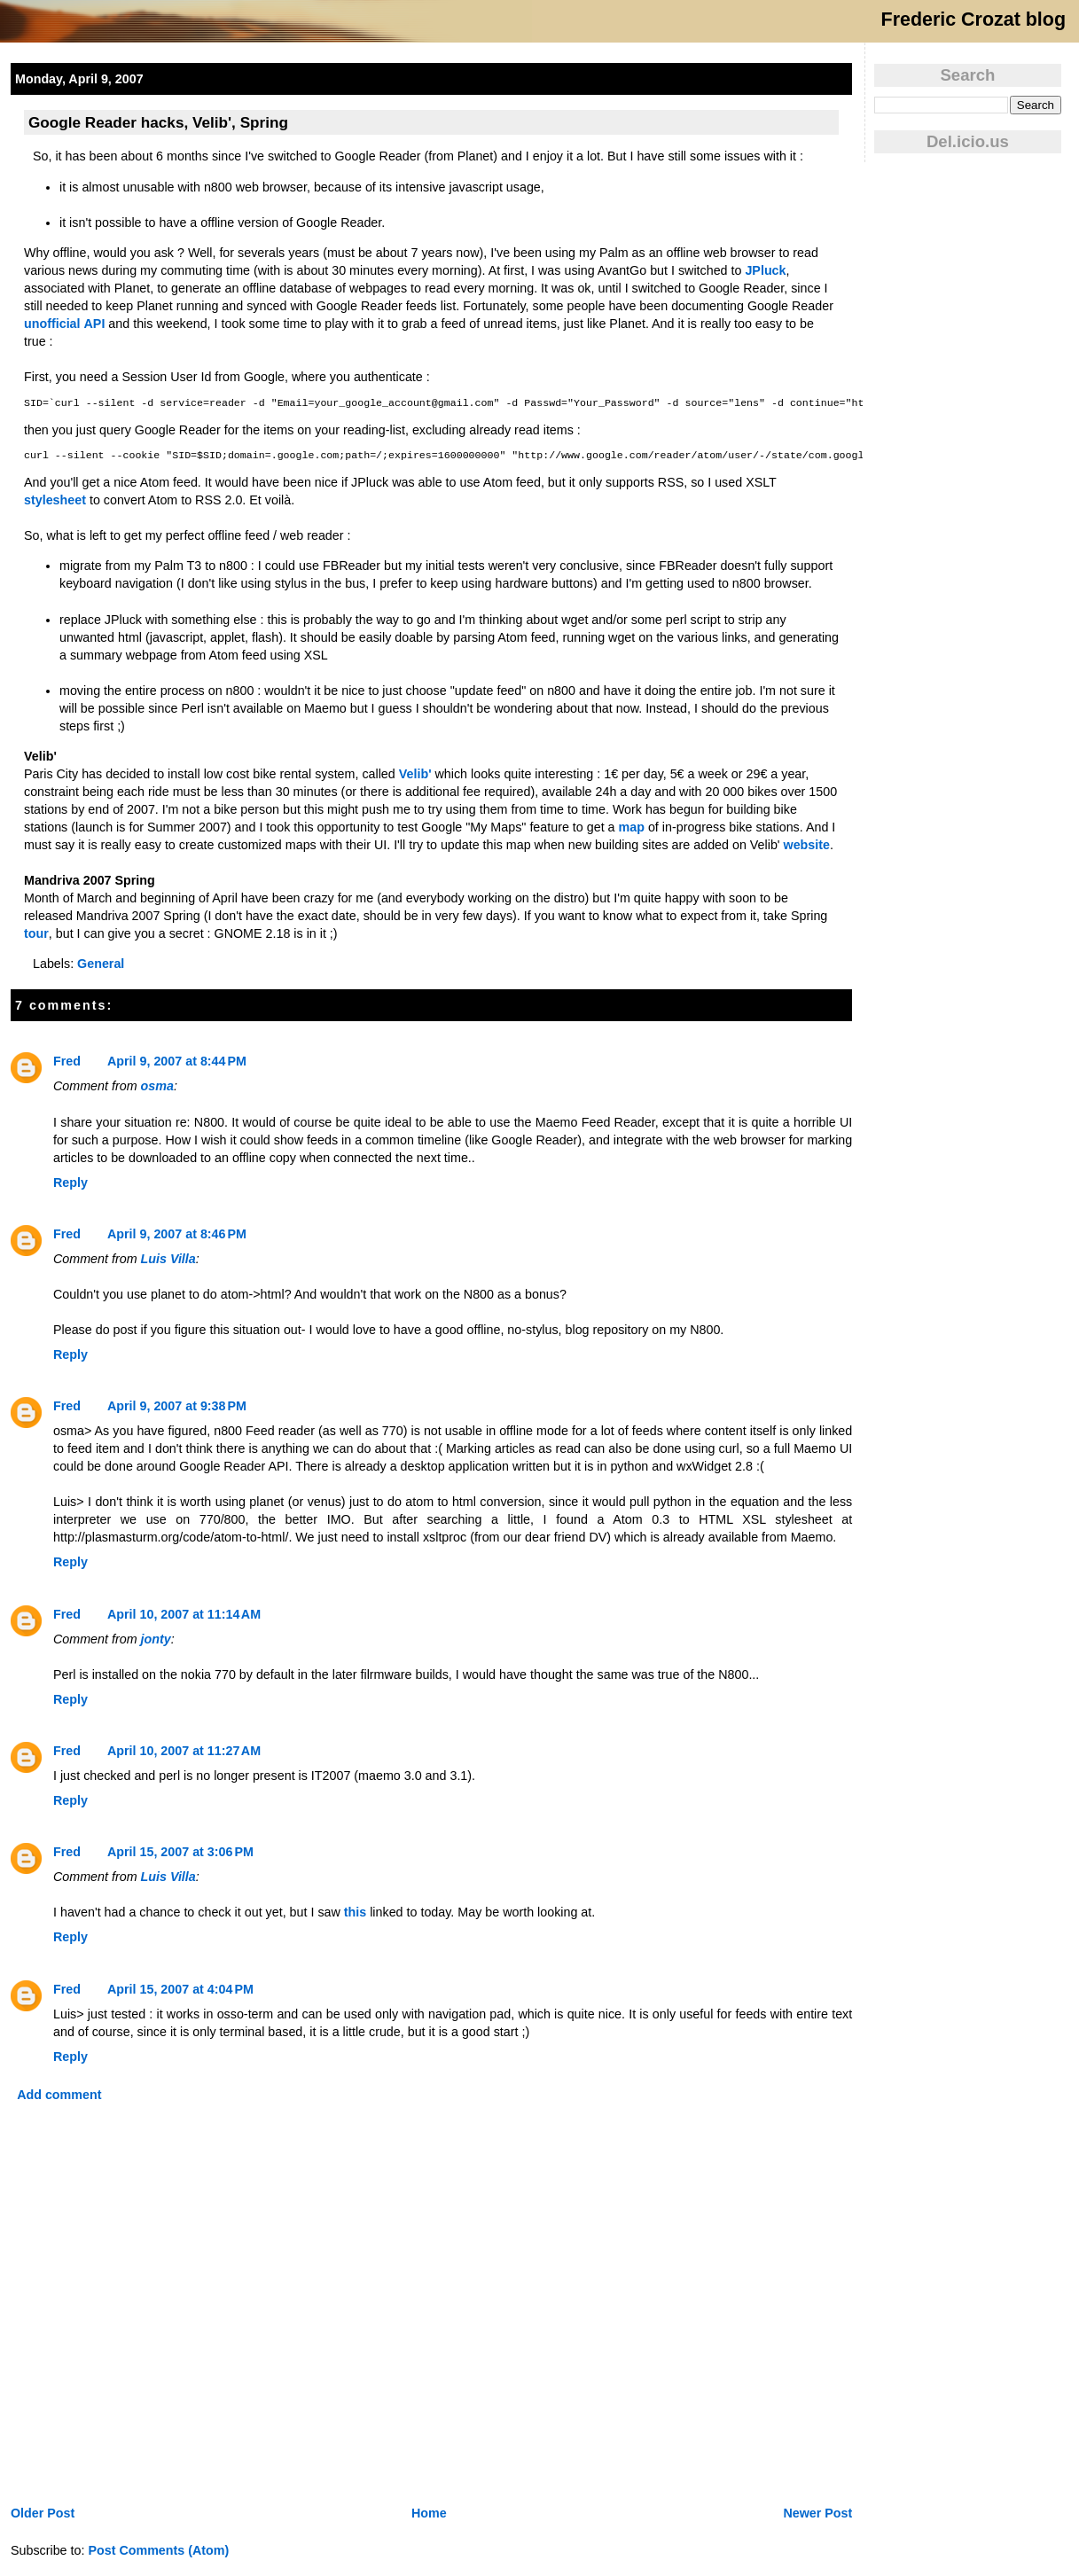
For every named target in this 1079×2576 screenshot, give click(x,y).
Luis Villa (168, 1259)
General (100, 963)
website (807, 845)
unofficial (52, 323)
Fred (67, 1061)
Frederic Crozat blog (973, 19)
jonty (156, 1639)
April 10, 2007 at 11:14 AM (184, 1614)
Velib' (415, 774)
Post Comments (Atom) (158, 2550)
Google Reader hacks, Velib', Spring (158, 122)
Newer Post (817, 2513)
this (355, 1912)
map (632, 827)
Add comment (59, 2095)
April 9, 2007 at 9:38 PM (176, 1406)
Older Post (42, 2513)
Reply (70, 1182)
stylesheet (55, 500)
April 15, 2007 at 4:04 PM (180, 1989)
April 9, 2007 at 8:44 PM (176, 1061)
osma (157, 1086)
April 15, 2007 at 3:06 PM (180, 1852)
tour (36, 933)
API (95, 323)
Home (429, 2513)
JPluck (765, 270)
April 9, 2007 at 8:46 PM (176, 1234)
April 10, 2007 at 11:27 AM (184, 1751)
